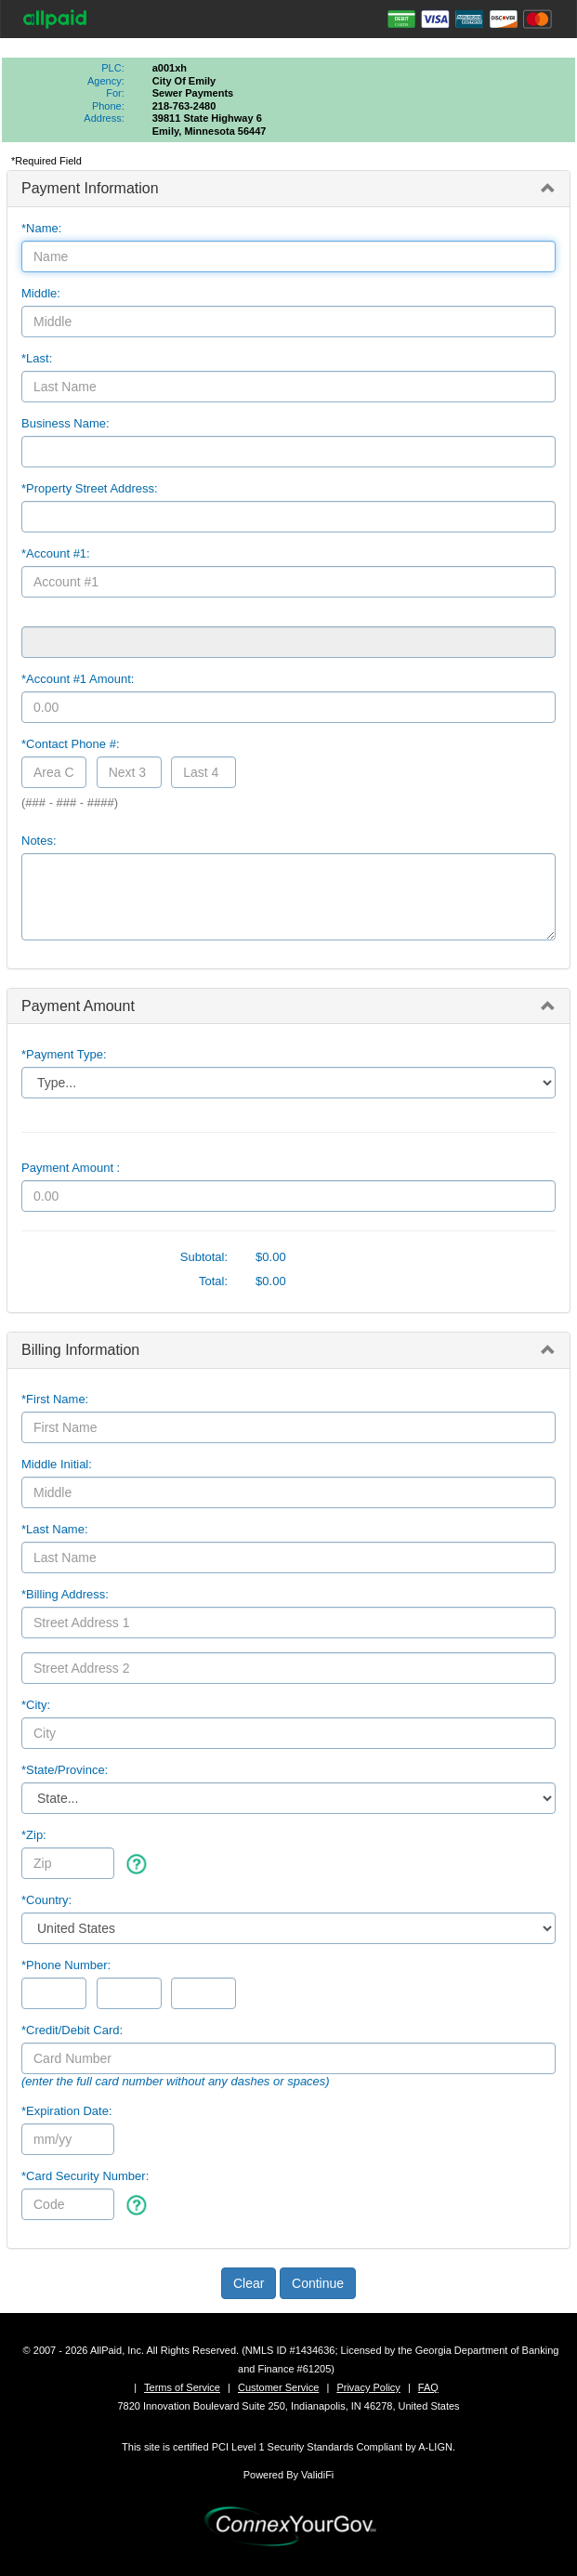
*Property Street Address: (89, 488)
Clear (248, 2283)
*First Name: (54, 1399)
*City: (35, 1705)
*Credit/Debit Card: (72, 2030)
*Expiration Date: (66, 2111)
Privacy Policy (368, 2387)
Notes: (39, 841)
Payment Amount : (70, 1168)
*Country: (46, 1900)
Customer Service (278, 2387)
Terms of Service (182, 2387)
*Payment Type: (64, 1054)
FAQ (428, 2387)
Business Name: (65, 423)
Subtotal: (204, 1257)
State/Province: (64, 1770)
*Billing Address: (65, 1594)
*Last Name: (54, 1529)
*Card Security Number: (85, 2176)
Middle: (40, 293)
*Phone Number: (66, 1965)
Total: (213, 1281)
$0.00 (271, 1257)
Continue (318, 2283)
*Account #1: (55, 553)
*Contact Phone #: (70, 744)
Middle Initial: (56, 1464)
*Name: (41, 228)
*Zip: (33, 1835)
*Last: (36, 358)
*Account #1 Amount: (77, 679)
